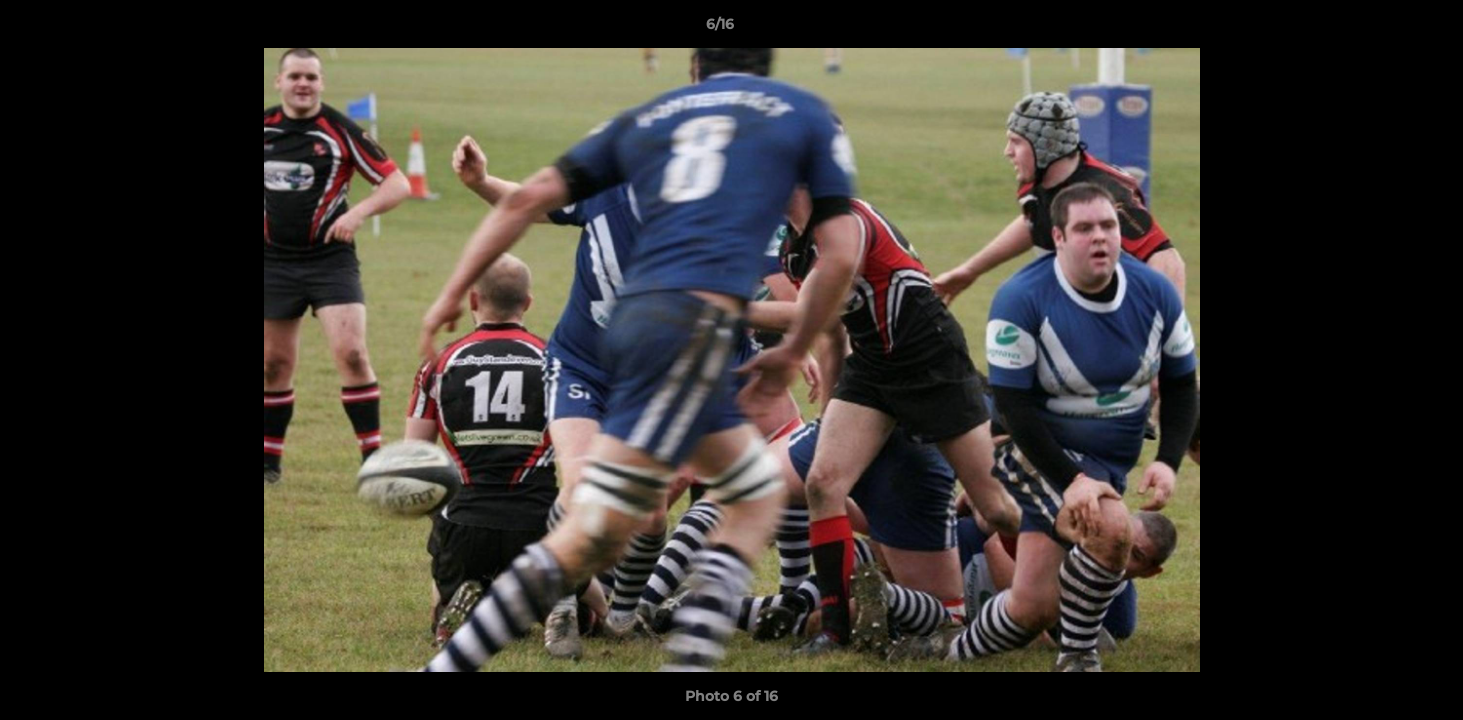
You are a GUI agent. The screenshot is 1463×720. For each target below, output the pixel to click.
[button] (1379, 29)
